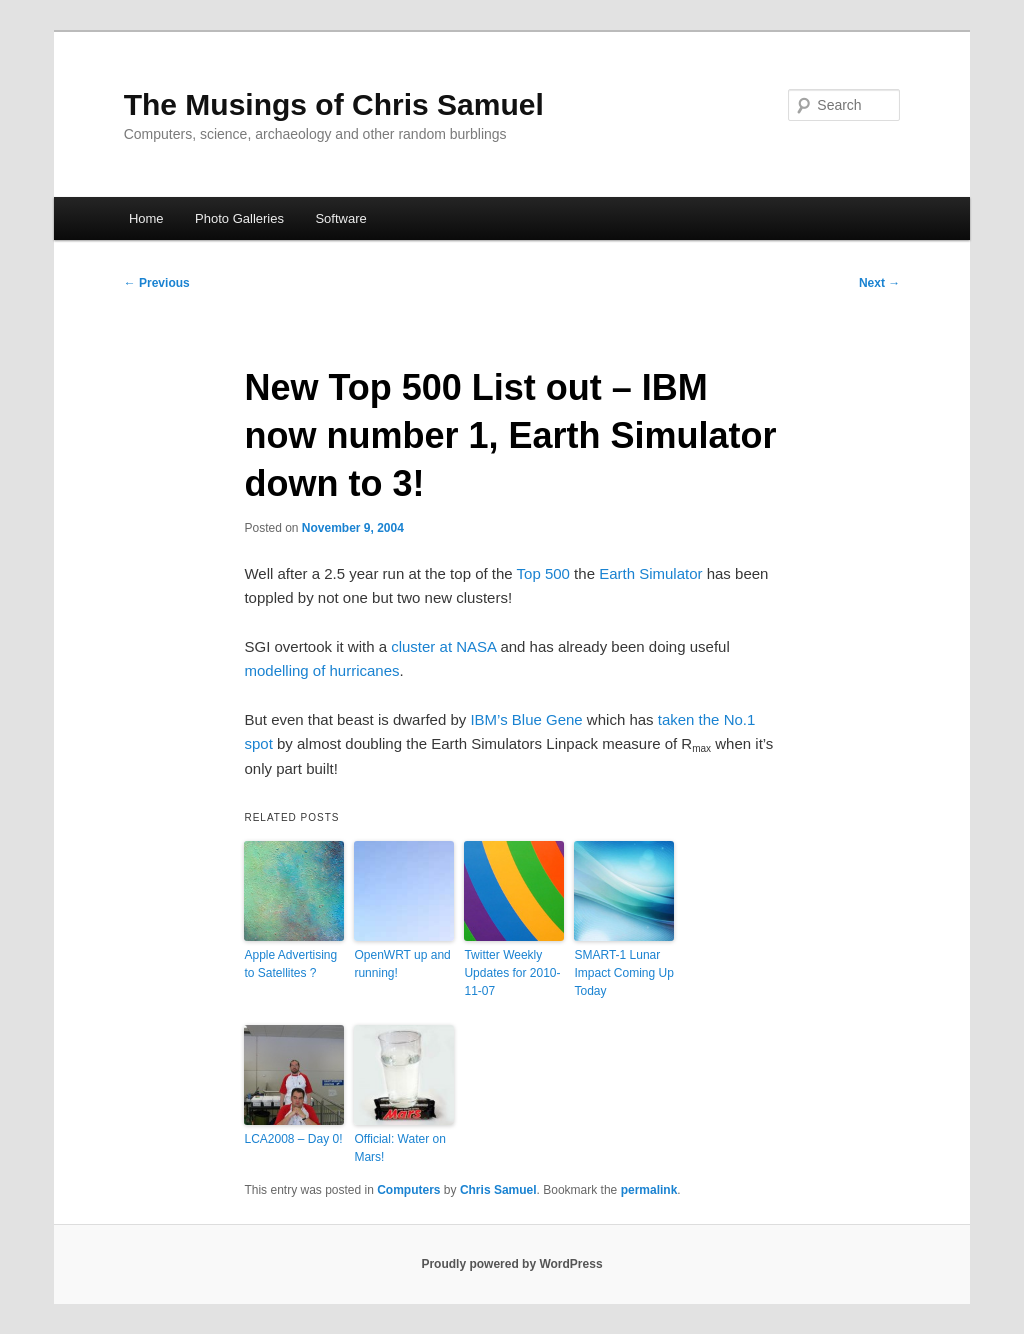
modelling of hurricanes (321, 670)
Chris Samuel (498, 1190)
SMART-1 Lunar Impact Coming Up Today (623, 973)
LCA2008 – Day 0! (293, 1139)
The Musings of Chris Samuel (334, 104)
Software (340, 218)
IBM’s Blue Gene (526, 719)
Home (146, 218)
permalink (649, 1190)
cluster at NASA (443, 646)
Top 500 (543, 573)
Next (879, 283)
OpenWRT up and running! (402, 964)
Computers (408, 1190)
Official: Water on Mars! (399, 1148)
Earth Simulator (650, 573)
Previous (157, 283)
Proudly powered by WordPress (511, 1264)
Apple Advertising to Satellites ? (290, 964)
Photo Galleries (239, 218)
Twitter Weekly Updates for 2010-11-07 (512, 973)
